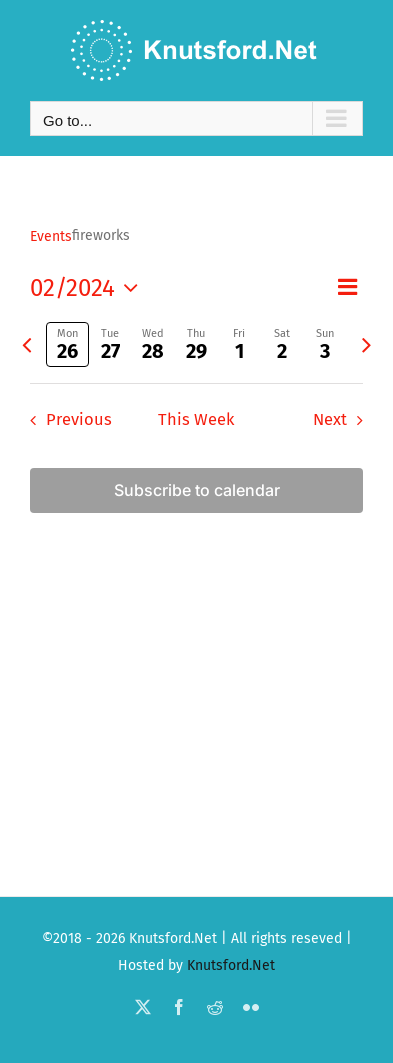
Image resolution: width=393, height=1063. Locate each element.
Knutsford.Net (231, 965)
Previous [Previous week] (79, 419)
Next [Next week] (330, 419)
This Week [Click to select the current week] (196, 419)
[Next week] (366, 344)
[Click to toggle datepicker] (89, 288)
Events (51, 236)
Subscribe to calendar (197, 490)
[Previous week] (26, 344)
